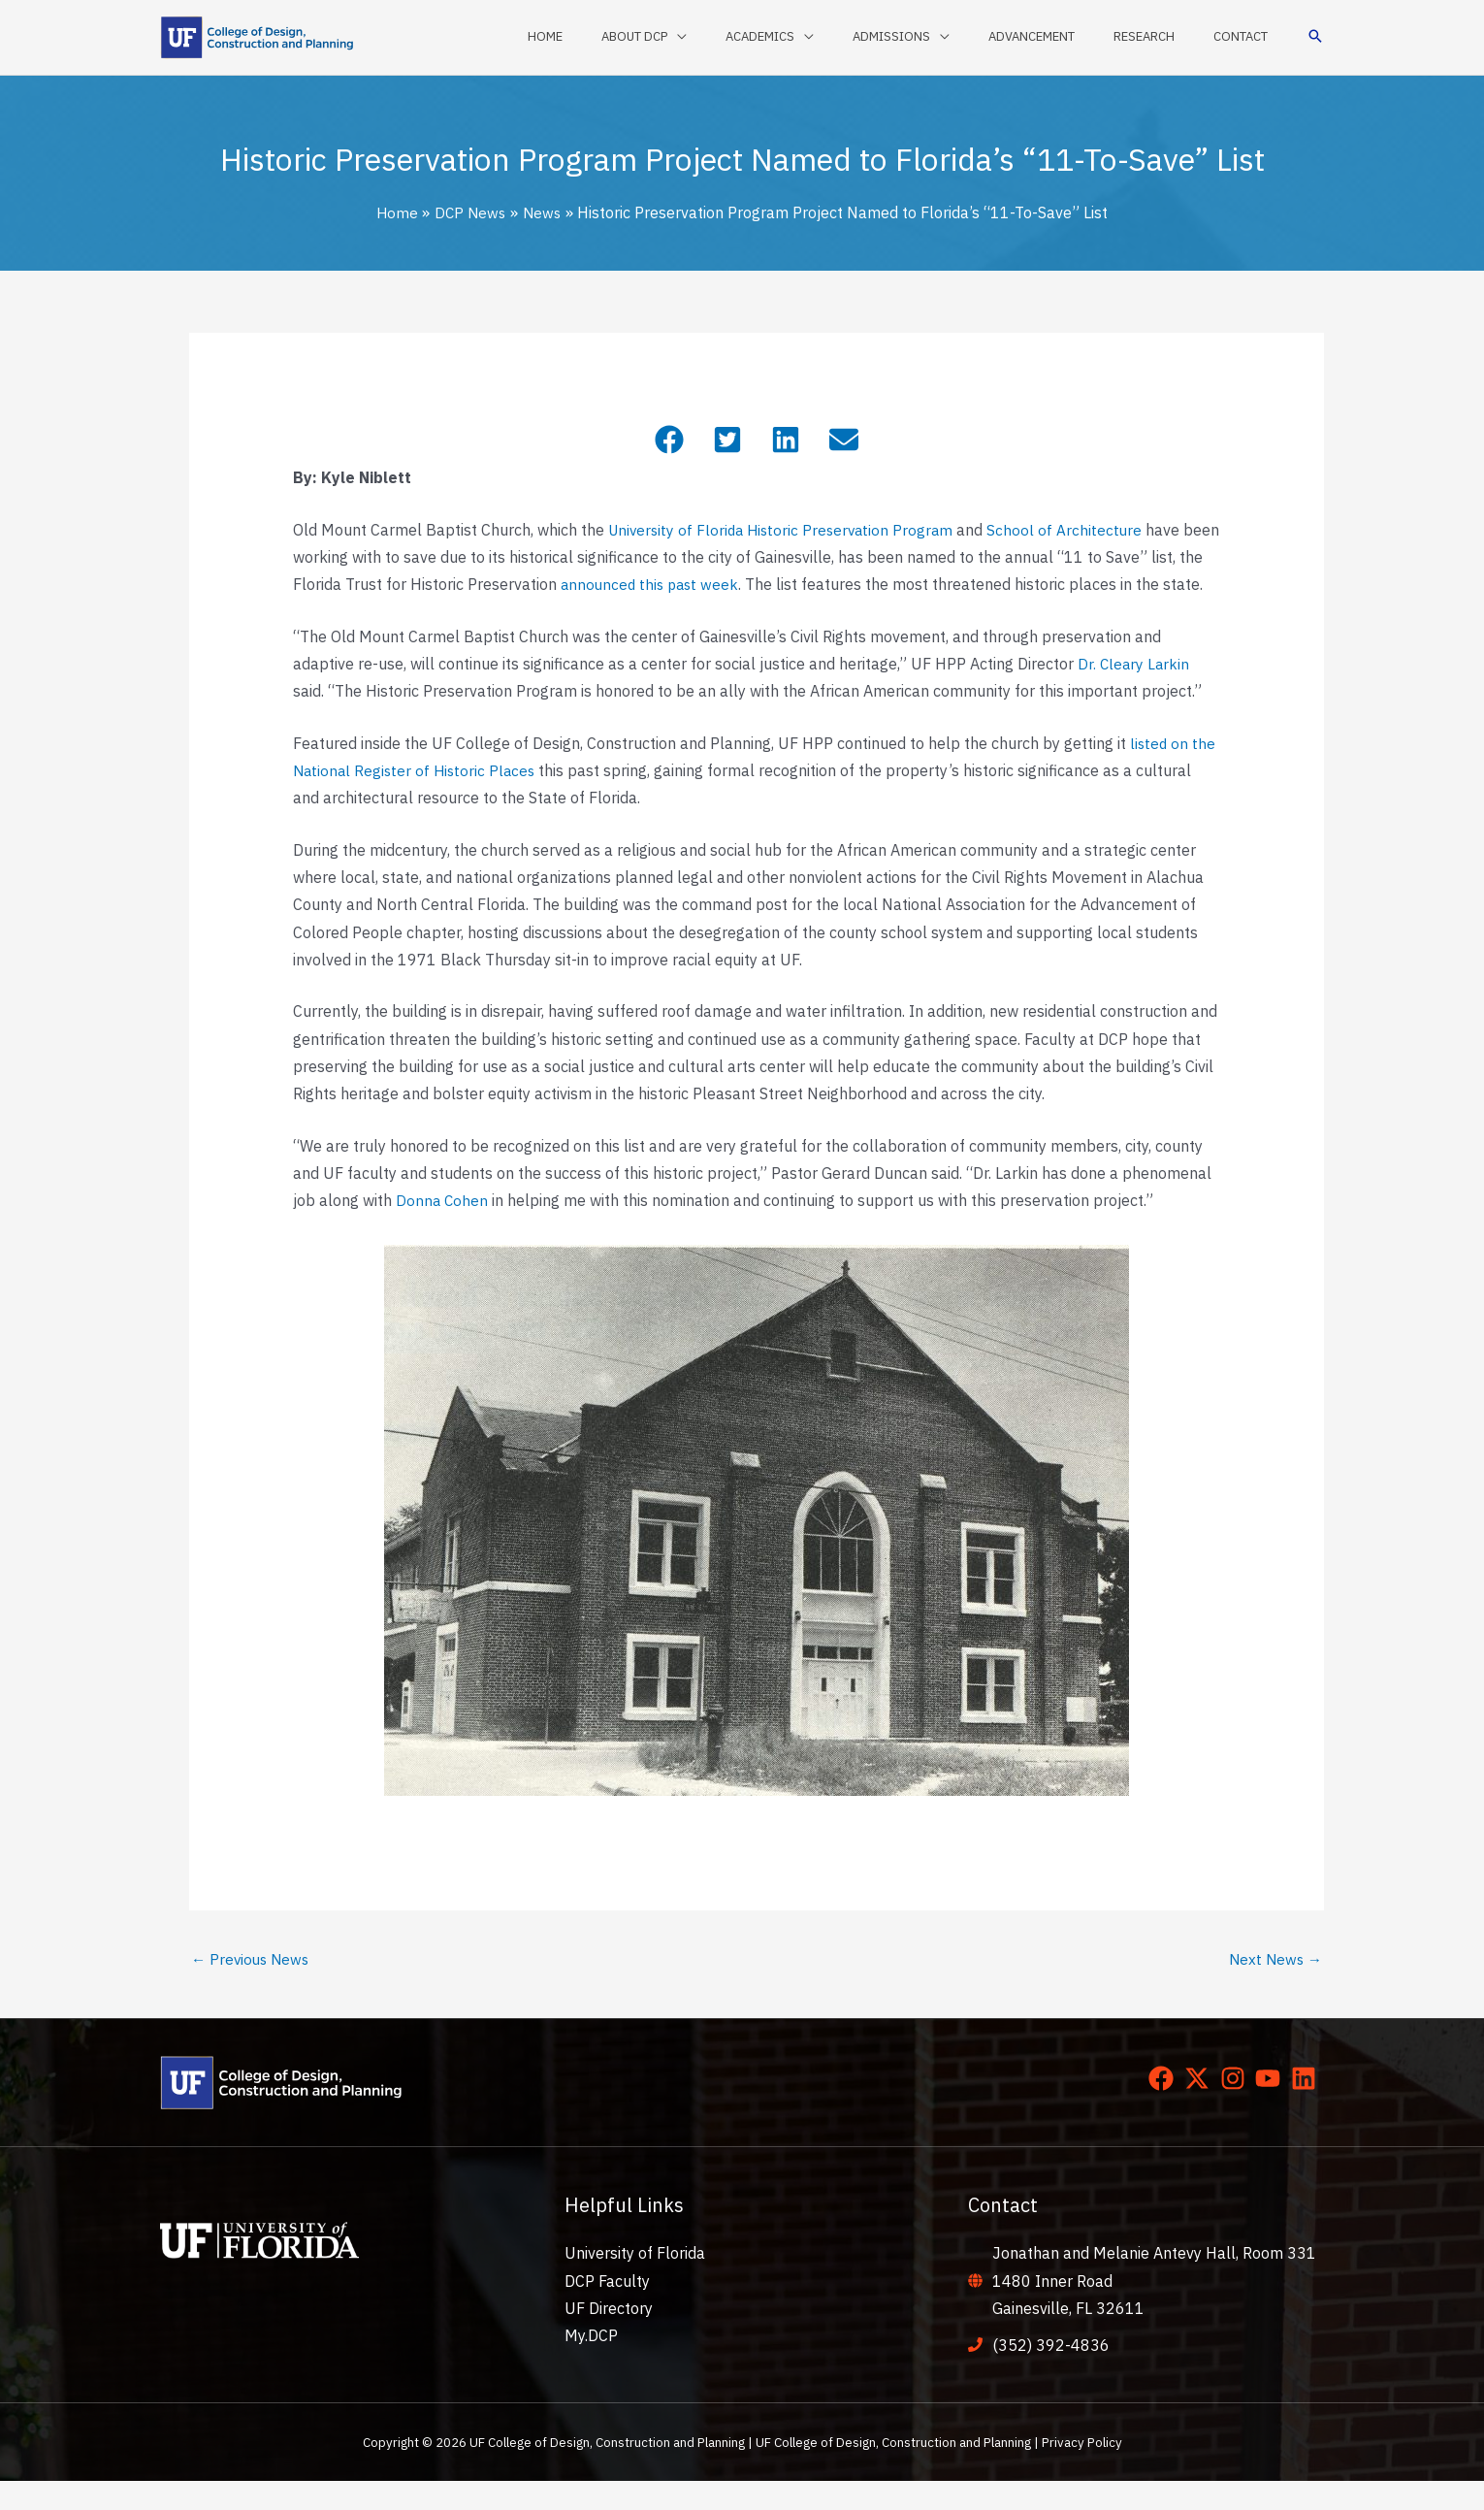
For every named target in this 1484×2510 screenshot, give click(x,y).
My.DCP (591, 2364)
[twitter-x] (1200, 2107)
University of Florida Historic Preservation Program (786, 529)
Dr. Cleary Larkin (1135, 691)
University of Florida (635, 2282)
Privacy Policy (1082, 2471)
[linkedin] (1307, 2107)
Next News (1273, 1987)
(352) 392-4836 (1051, 2374)
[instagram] (1236, 2107)
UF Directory (609, 2336)
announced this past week (680, 584)
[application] (751, 37)
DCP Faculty (607, 2309)
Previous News (252, 1987)
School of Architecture (1076, 529)
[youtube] (1271, 2107)
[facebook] (1164, 2107)
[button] (1315, 37)
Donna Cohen (443, 1227)
